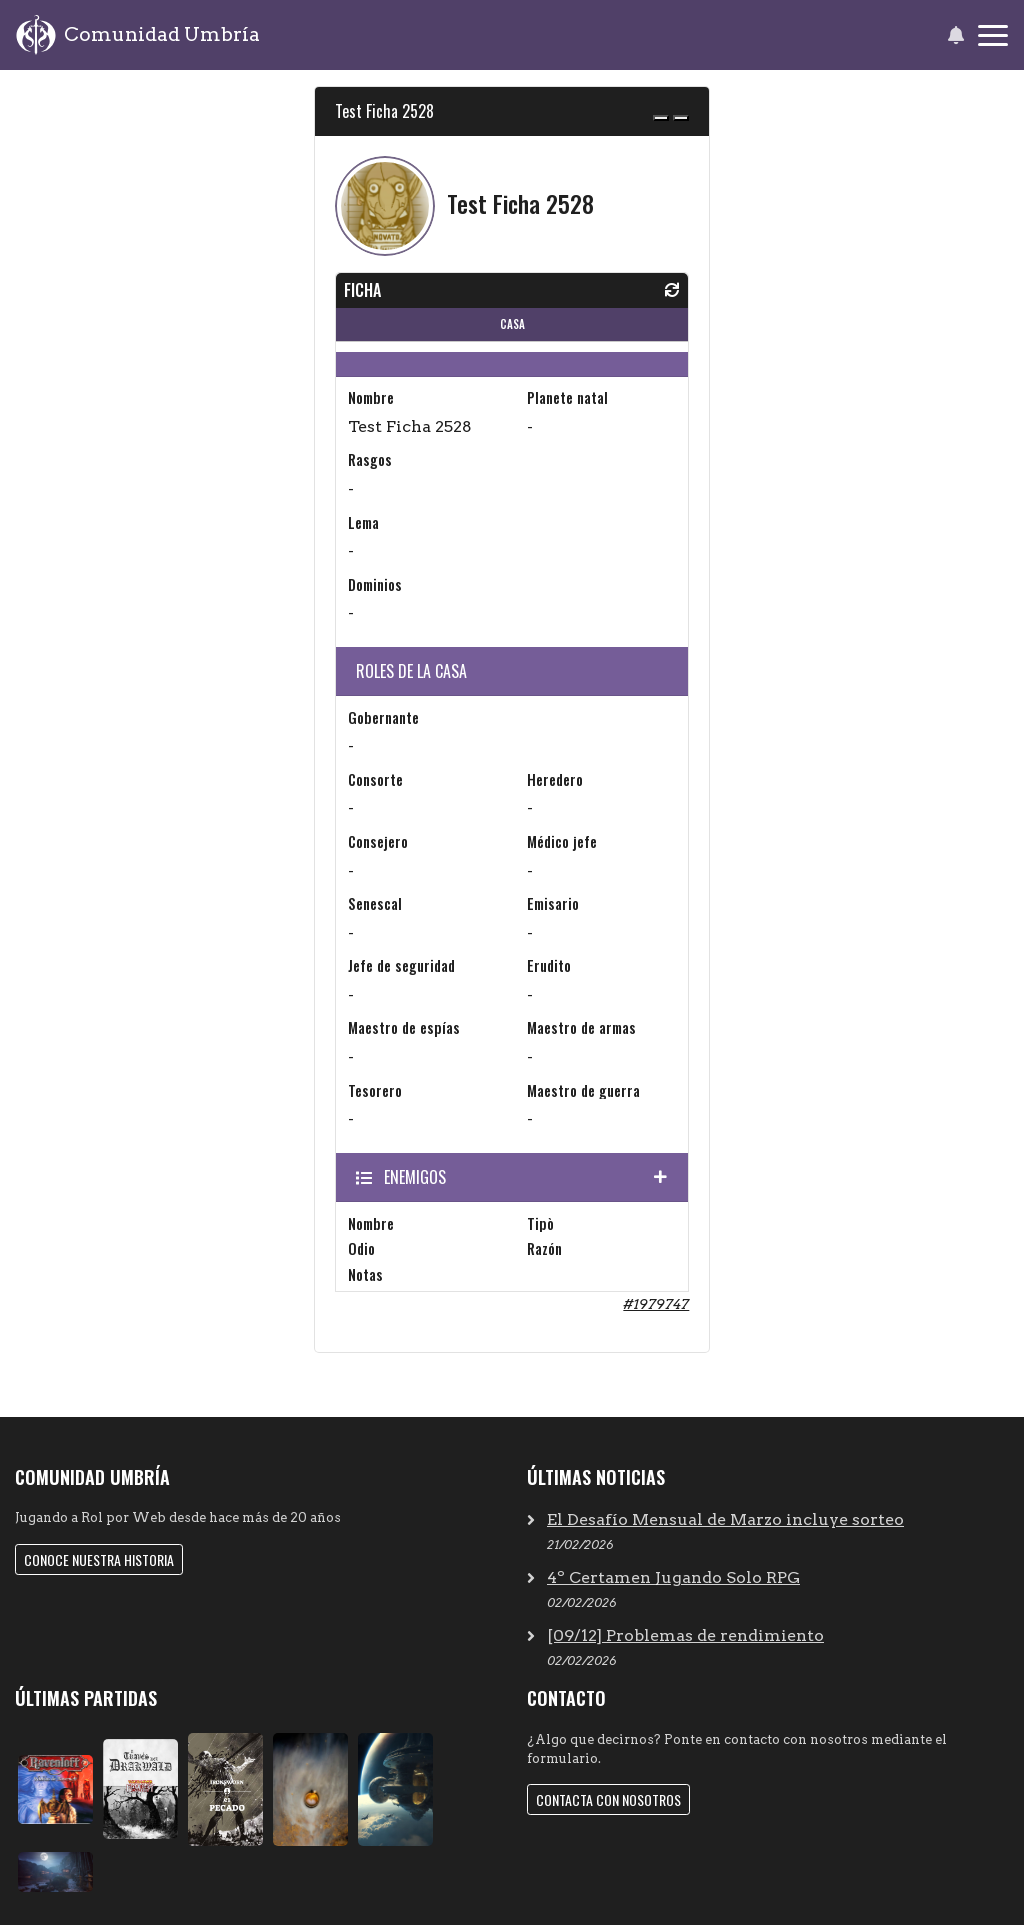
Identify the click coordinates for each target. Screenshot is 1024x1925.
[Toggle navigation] (993, 35)
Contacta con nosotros (608, 1799)
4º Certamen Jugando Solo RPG (673, 1577)
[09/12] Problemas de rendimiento (685, 1635)
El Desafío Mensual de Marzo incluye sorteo (725, 1519)
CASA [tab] (512, 324)
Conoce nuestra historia (99, 1559)
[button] (955, 35)
